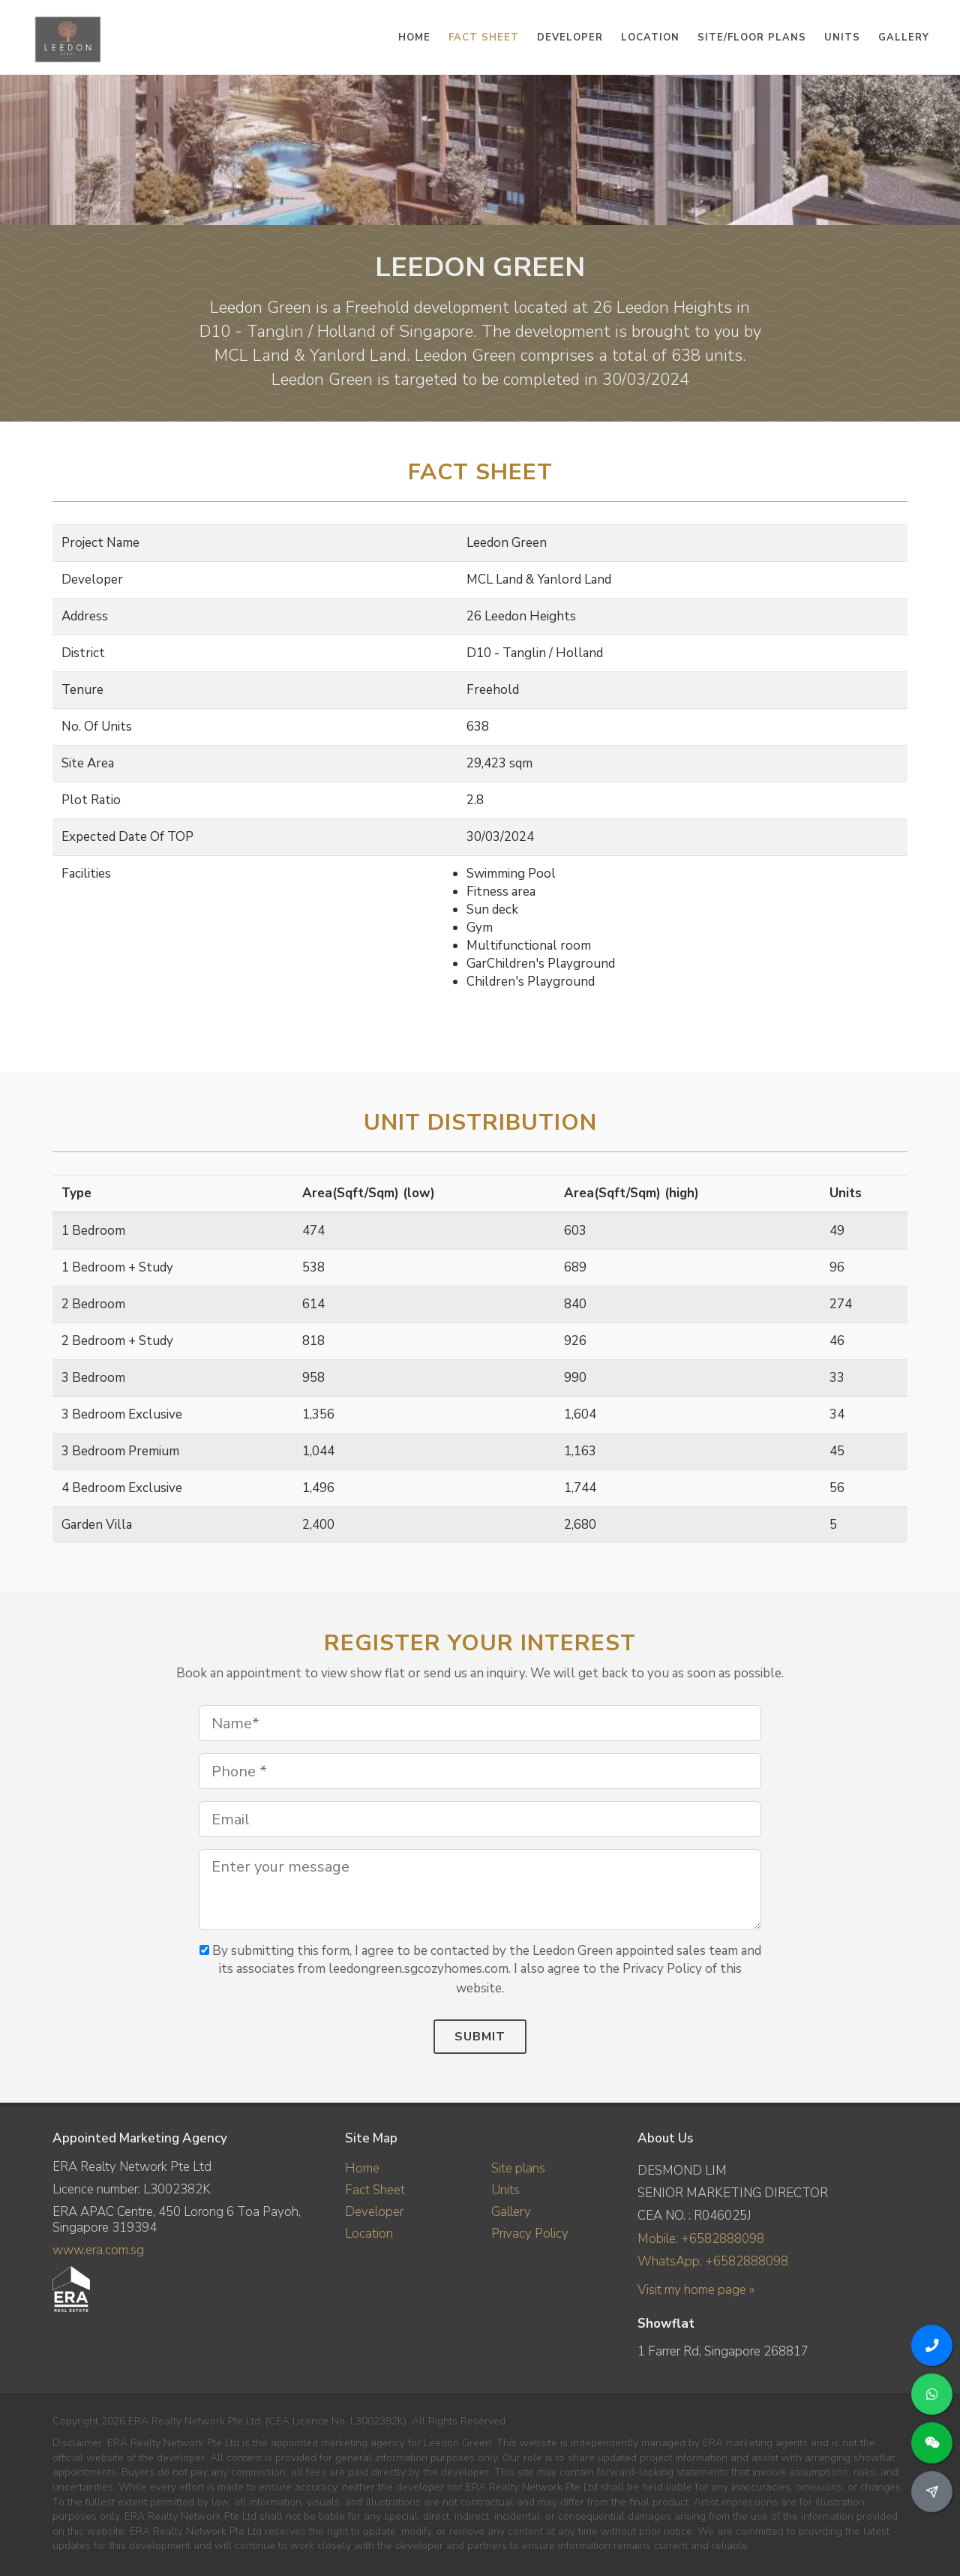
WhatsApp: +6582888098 (713, 2261)
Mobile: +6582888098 (701, 2238)
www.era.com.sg (98, 2250)
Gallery (511, 2211)
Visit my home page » (696, 2289)
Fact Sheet (375, 2190)
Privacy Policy (529, 2233)
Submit (480, 2036)
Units (505, 2190)
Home (362, 2168)
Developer (374, 2211)
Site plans (518, 2168)
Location (369, 2233)
